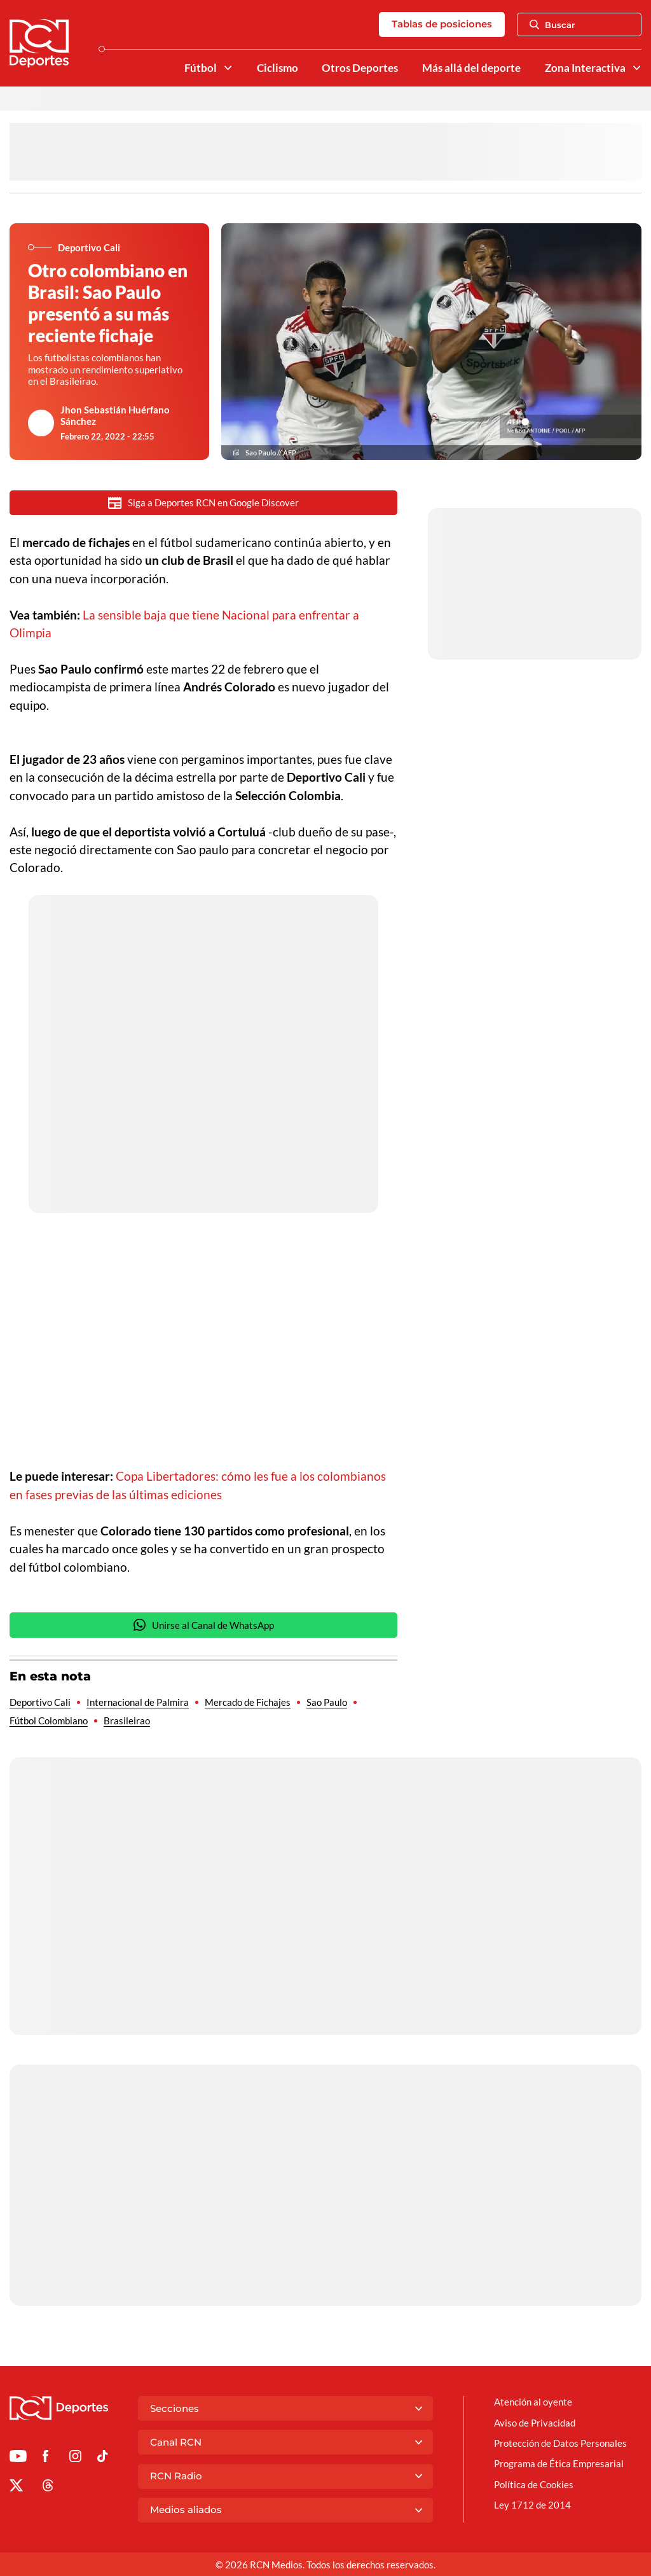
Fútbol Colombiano (49, 1720)
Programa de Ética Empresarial (559, 2463)
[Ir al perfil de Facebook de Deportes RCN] (45, 2458)
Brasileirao (127, 1720)
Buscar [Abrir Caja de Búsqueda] (552, 25)
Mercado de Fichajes (248, 1702)
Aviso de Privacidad (534, 2422)
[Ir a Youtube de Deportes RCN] (18, 2458)
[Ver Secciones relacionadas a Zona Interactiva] (636, 67)
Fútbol (200, 68)
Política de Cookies (533, 2484)
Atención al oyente (533, 2401)
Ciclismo (277, 68)
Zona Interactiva (585, 68)
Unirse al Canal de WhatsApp (203, 1625)
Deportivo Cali (40, 1702)
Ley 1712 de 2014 (532, 2504)
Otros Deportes (360, 68)
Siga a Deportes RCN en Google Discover (203, 503)
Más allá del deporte (471, 68)
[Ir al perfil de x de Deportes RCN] (16, 2487)
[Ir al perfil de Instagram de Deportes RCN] (75, 2458)
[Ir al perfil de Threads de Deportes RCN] (48, 2487)
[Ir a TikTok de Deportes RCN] (102, 2458)
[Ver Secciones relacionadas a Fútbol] (227, 67)
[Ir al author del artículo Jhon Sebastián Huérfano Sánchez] (41, 423)
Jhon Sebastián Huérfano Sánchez (115, 415)
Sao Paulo (326, 1702)
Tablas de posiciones (442, 24)
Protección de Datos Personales (560, 2443)
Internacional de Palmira (137, 1702)
